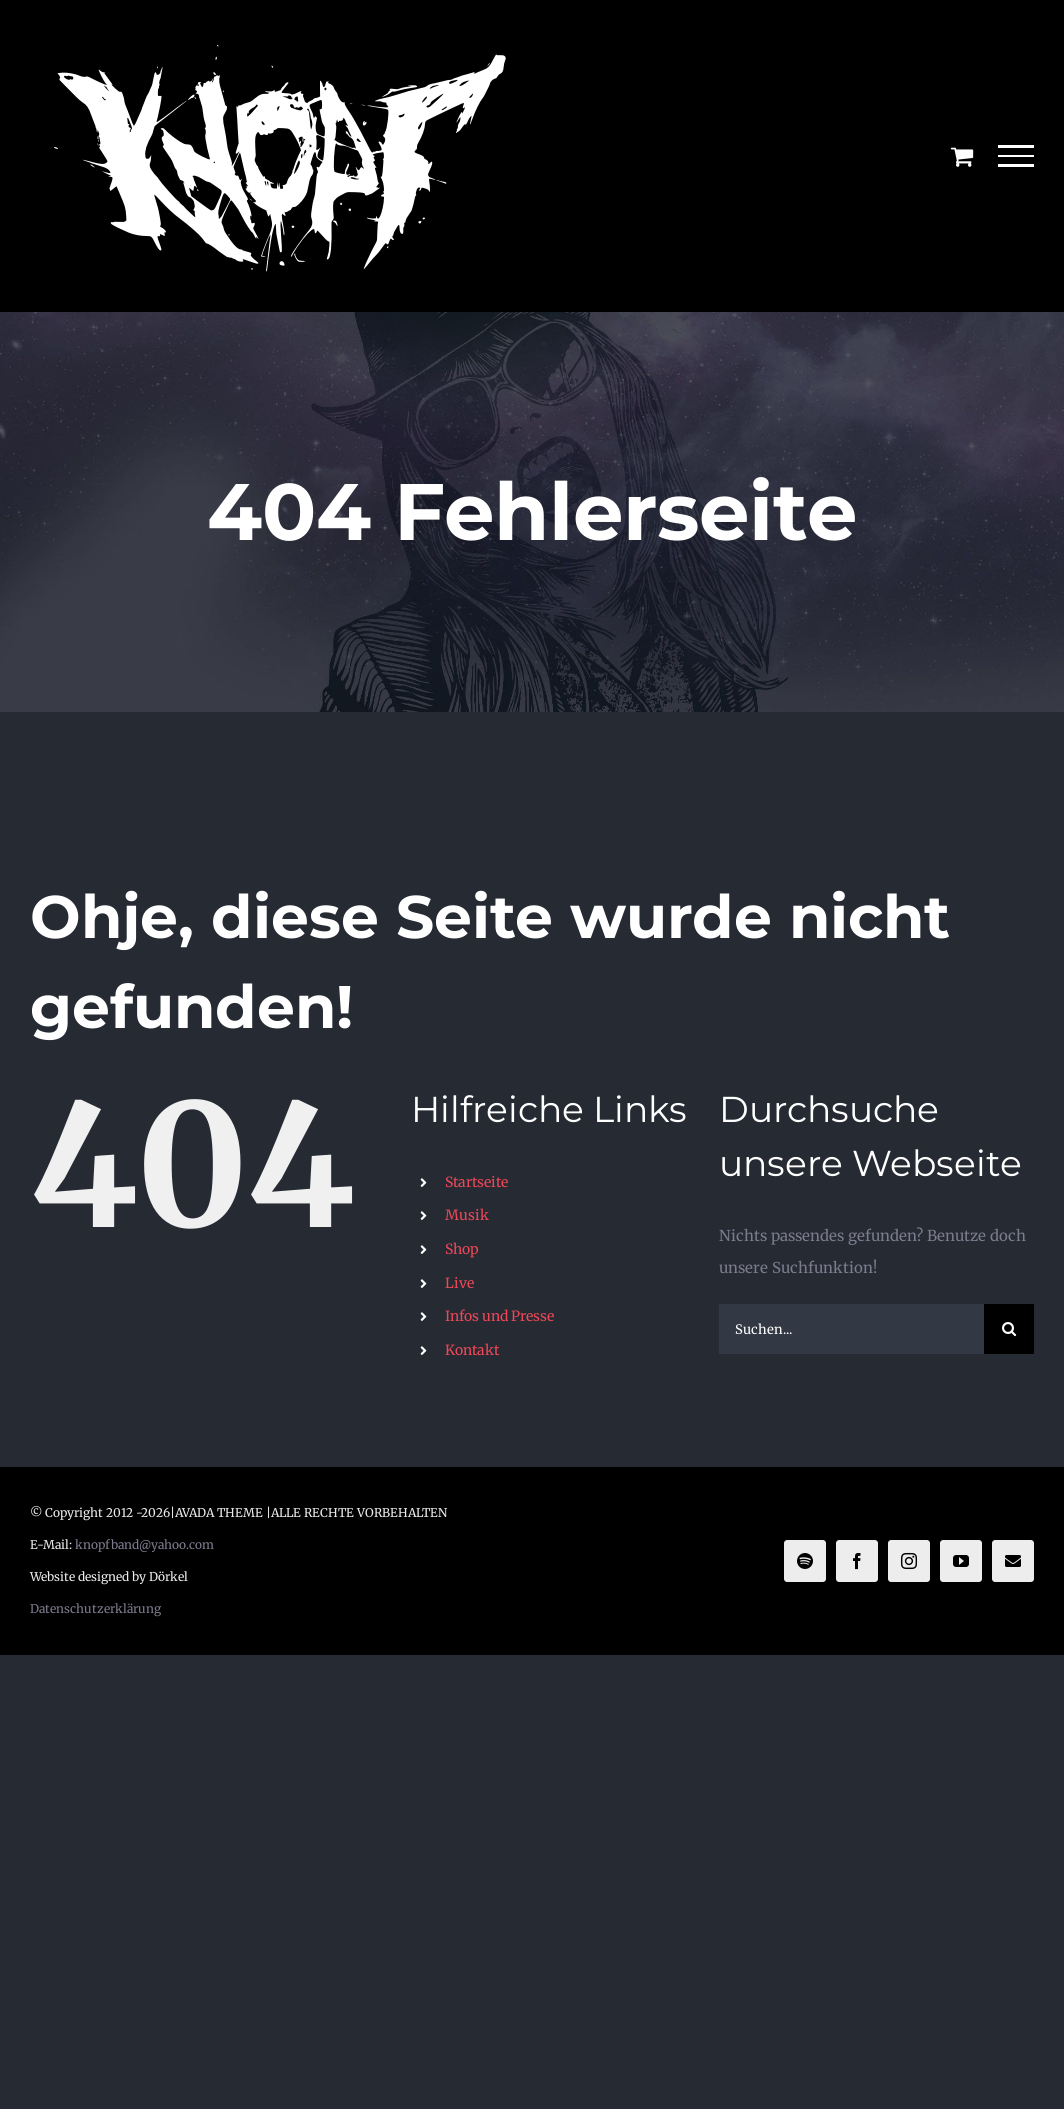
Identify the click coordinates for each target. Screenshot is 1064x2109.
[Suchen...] (851, 1329)
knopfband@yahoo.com (144, 1544)
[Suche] (1009, 1329)
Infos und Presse (499, 1316)
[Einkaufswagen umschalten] (962, 156)
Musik (467, 1215)
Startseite (476, 1182)
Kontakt (472, 1350)
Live (459, 1283)
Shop (462, 1249)
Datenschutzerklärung (95, 1608)
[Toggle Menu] (1016, 156)
